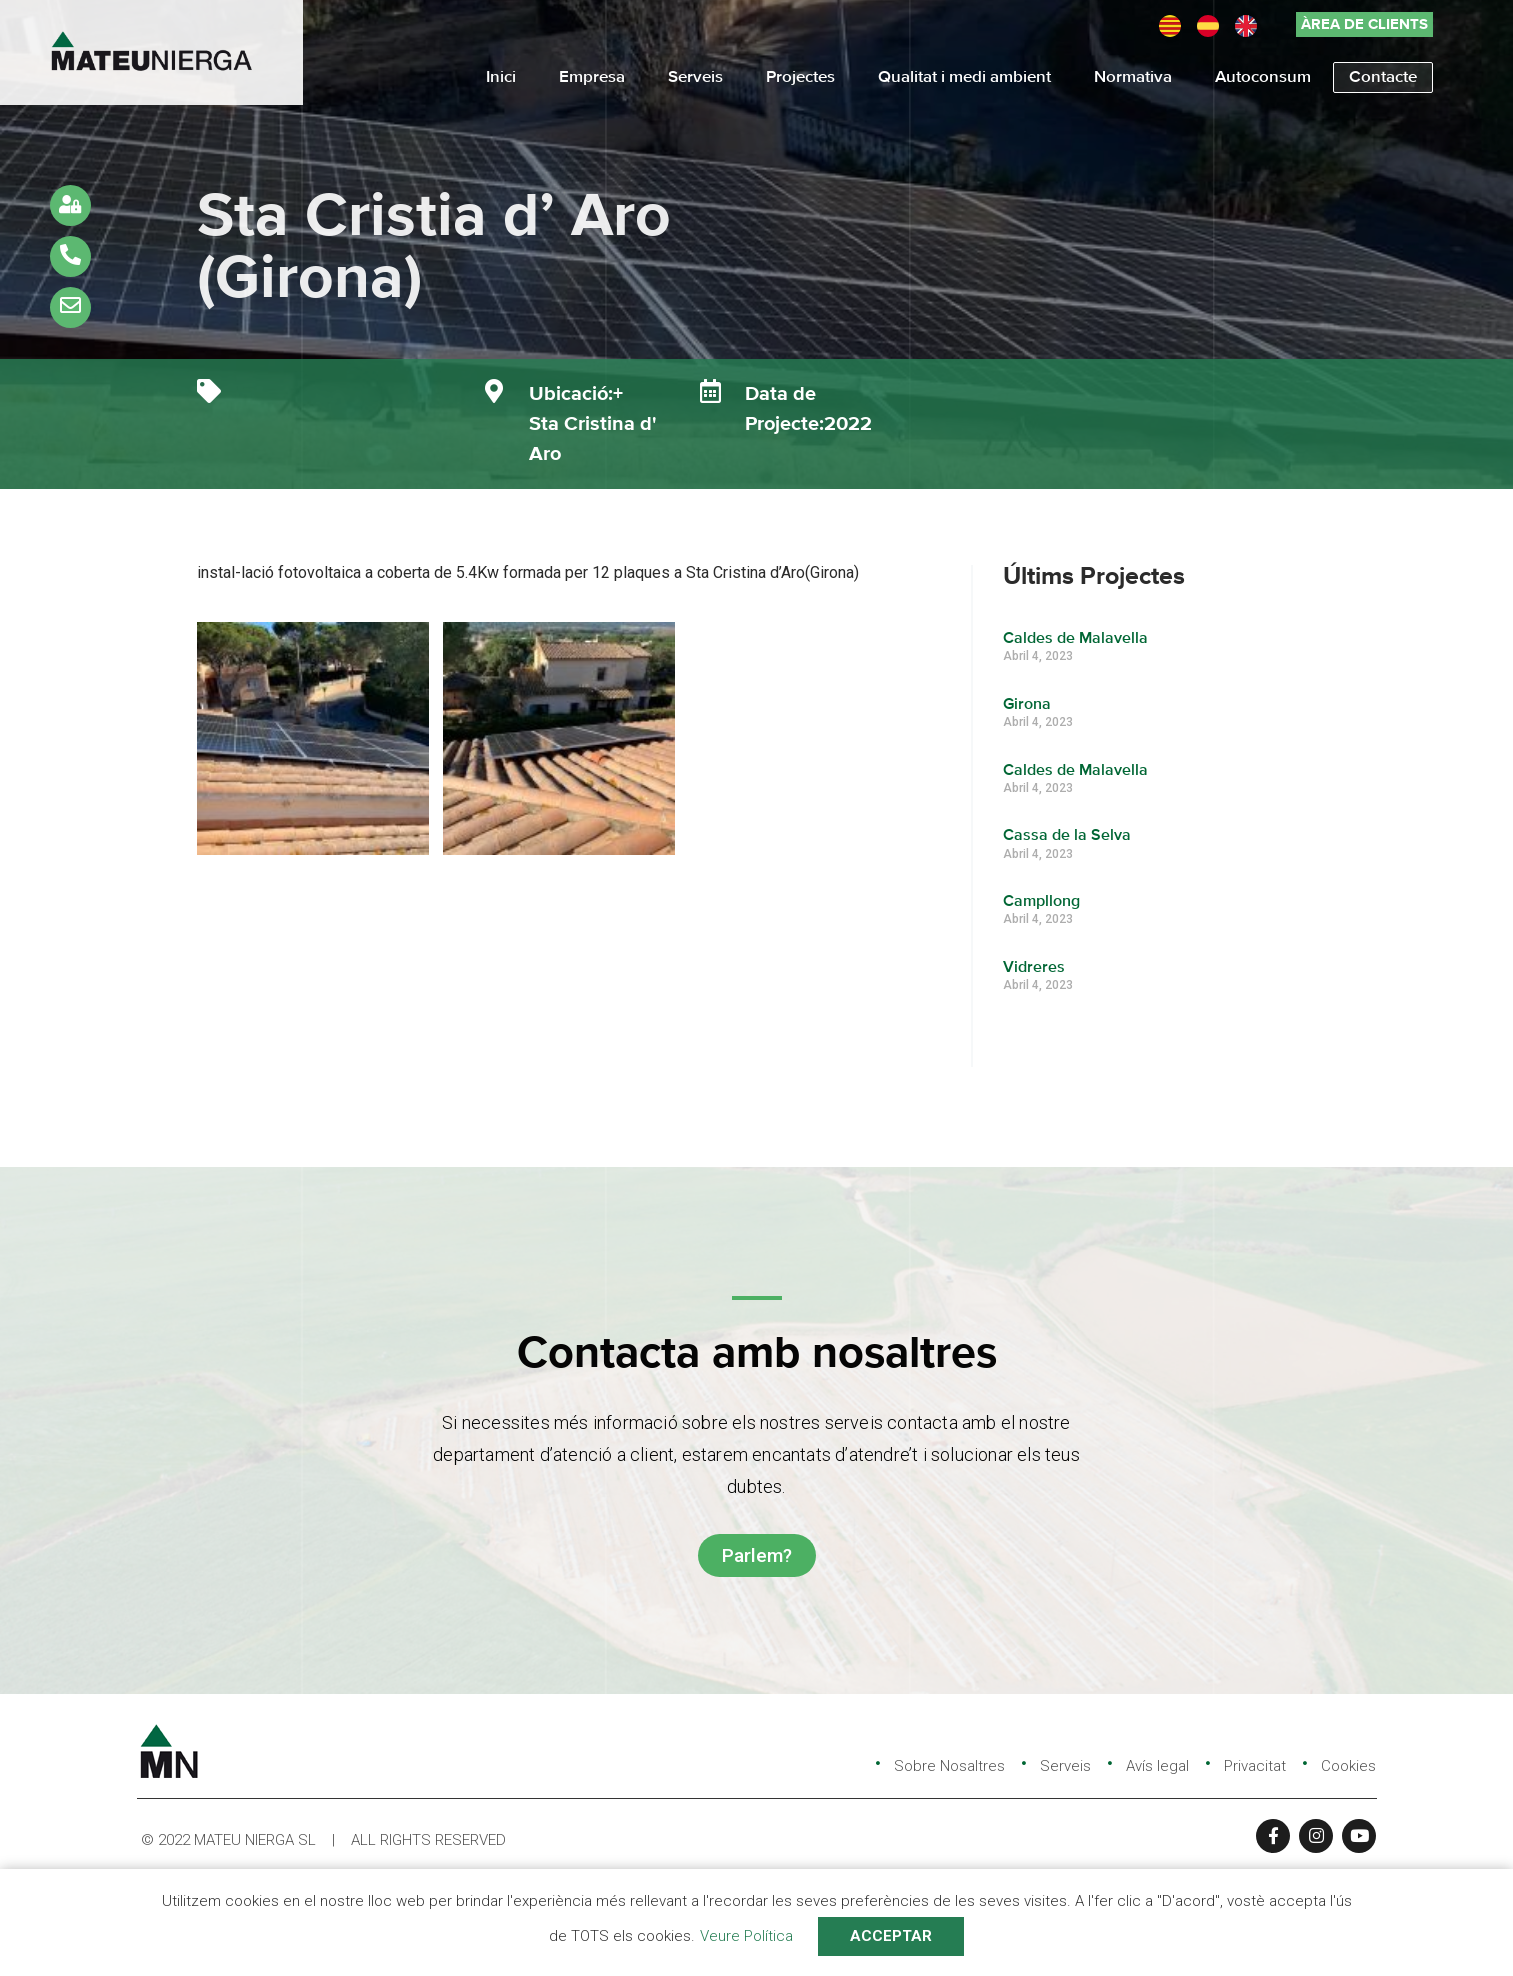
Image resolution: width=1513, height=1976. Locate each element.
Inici (501, 77)
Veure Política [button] (746, 1936)
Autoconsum (1263, 77)
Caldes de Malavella (1076, 639)
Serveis (695, 77)
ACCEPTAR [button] (891, 1936)
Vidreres (1035, 968)
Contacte (1383, 77)
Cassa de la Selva (1068, 836)
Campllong (1042, 902)
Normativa (1133, 77)
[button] (1364, 24)
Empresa (592, 77)
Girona (1028, 705)
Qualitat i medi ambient (964, 77)
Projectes (800, 77)
